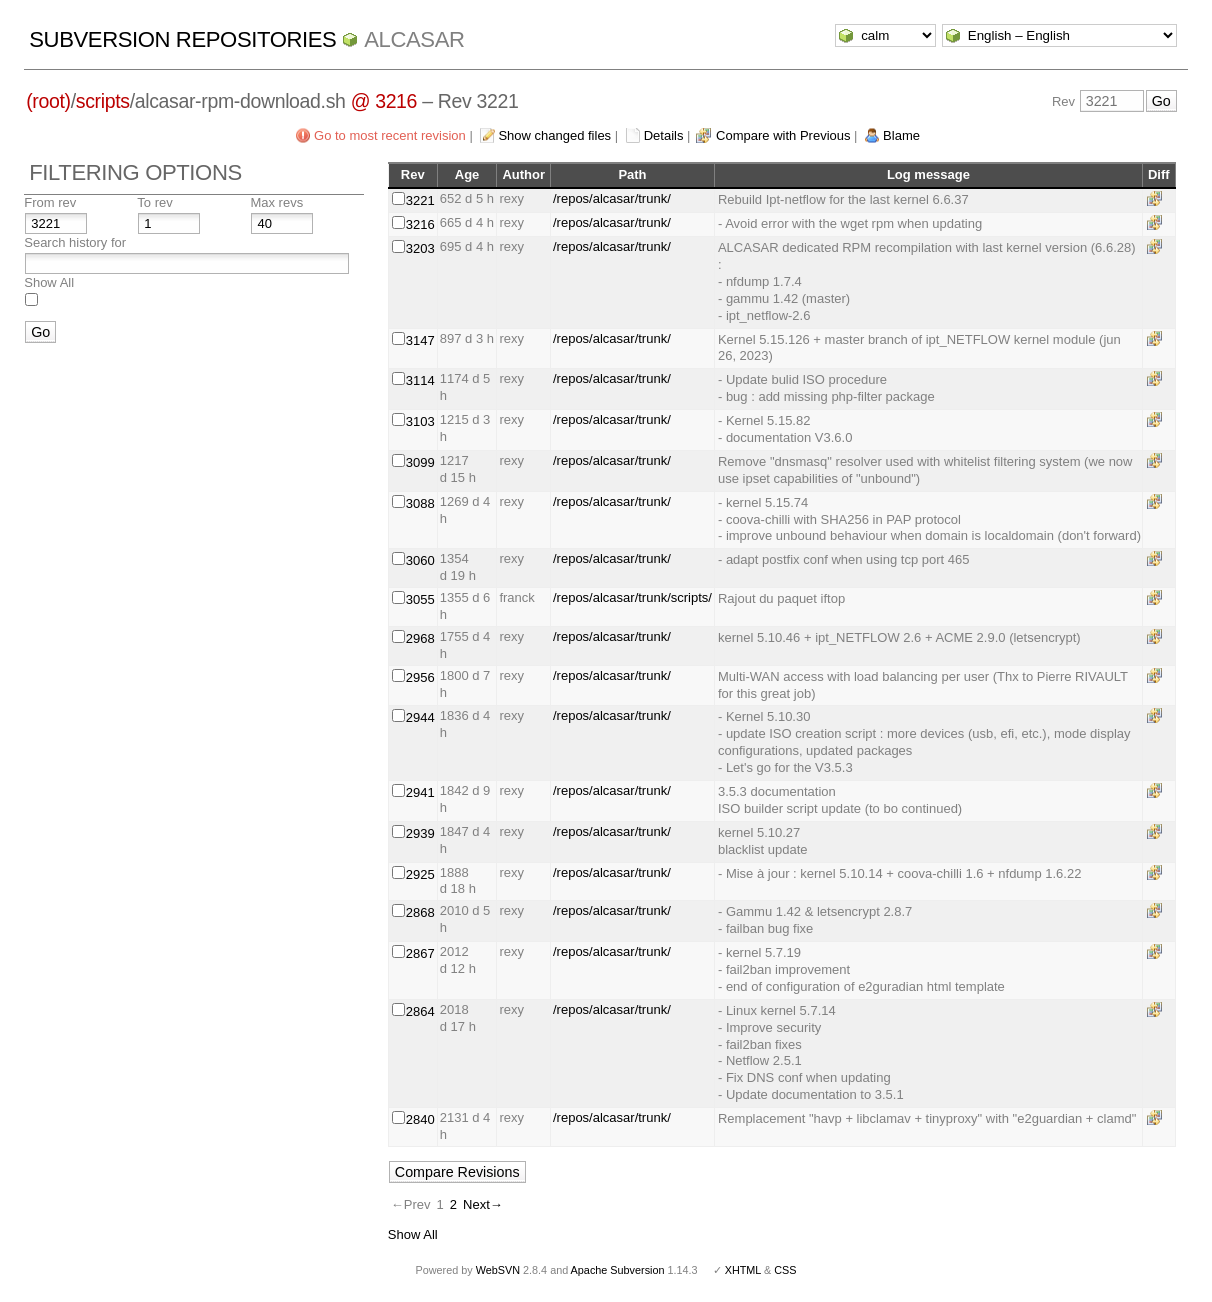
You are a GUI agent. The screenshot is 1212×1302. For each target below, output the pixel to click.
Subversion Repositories (182, 39)
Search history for (75, 242)
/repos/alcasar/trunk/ (612, 198)
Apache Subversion (618, 1270)
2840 (420, 1119)
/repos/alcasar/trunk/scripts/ (632, 597)
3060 (420, 560)
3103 (420, 421)
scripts (103, 101)
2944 (420, 717)
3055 (420, 599)
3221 (420, 200)
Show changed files (554, 135)
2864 (420, 1011)
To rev (154, 202)
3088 (420, 503)
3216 (420, 224)
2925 (420, 874)
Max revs (276, 202)
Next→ (483, 1204)
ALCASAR (414, 39)
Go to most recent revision (390, 135)
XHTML (743, 1270)
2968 (420, 638)
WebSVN (498, 1270)
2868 (420, 912)
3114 (420, 380)
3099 (420, 462)
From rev (50, 202)
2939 (420, 833)
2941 (420, 792)
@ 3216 (384, 101)
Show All (49, 282)
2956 (420, 677)
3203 (420, 248)
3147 (420, 340)
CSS (785, 1270)
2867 (420, 953)
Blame (901, 135)
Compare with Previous (783, 135)
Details (664, 135)
